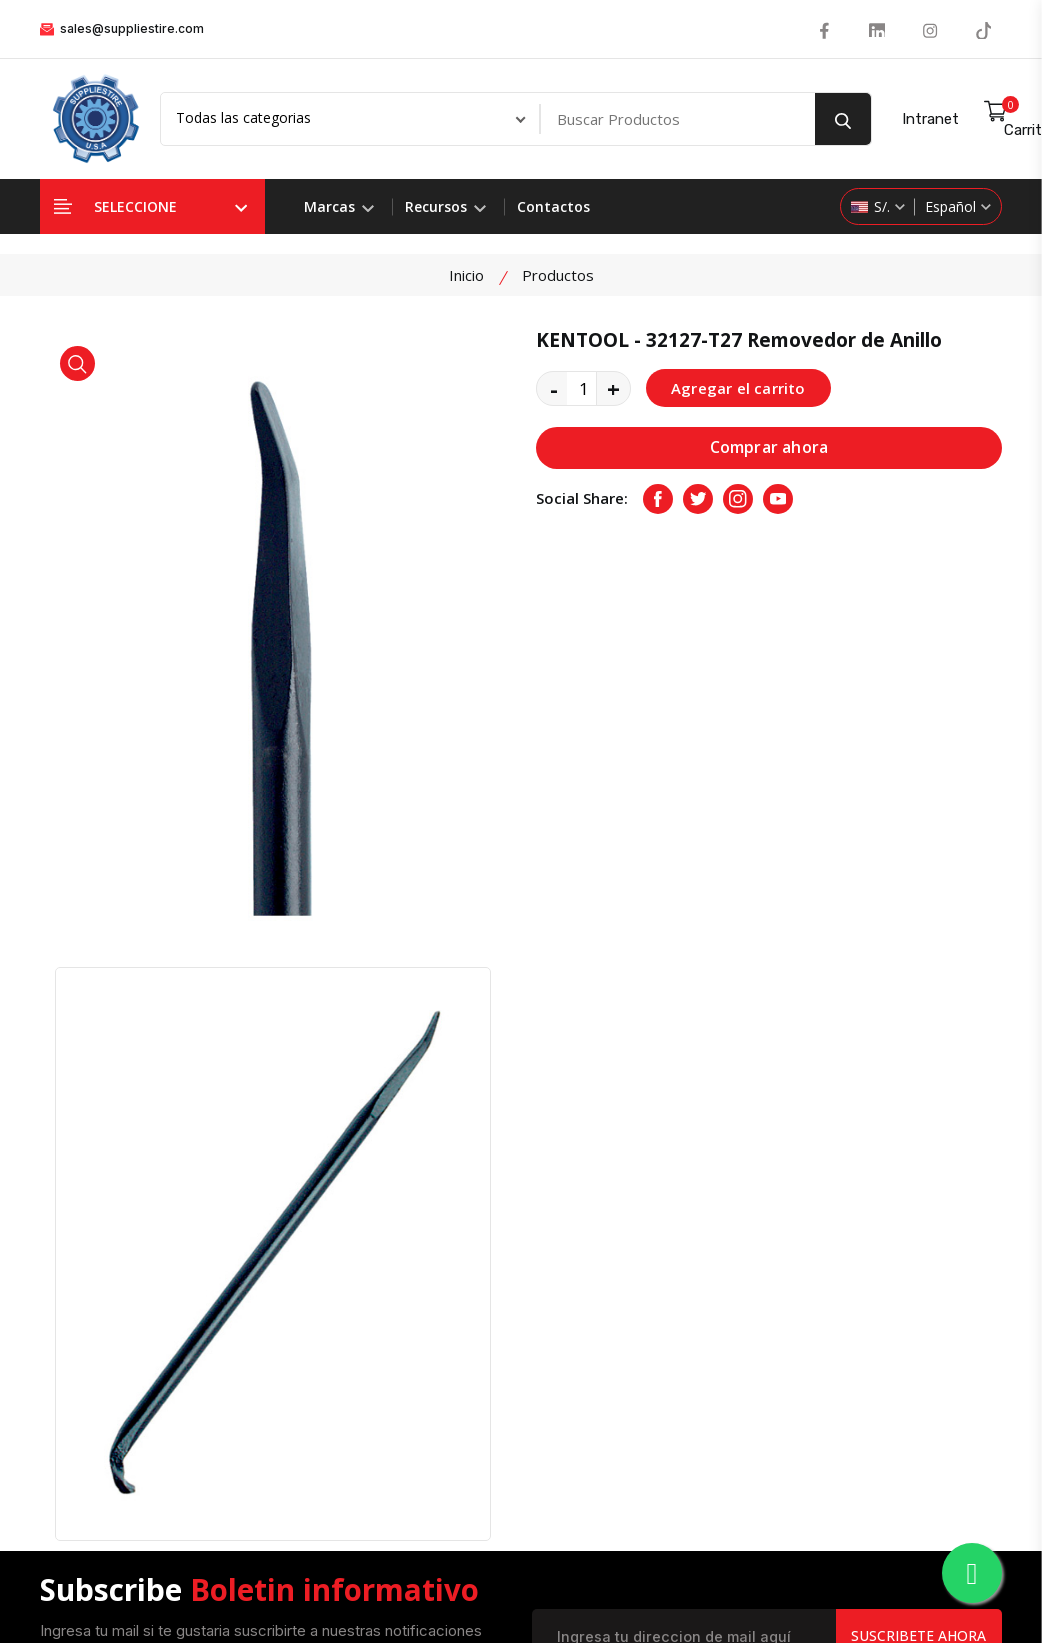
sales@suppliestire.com (122, 28)
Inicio (466, 275)
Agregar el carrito (738, 388)
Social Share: (582, 499)
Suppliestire (414, 1588)
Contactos (553, 206)
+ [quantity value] (613, 388)
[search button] (843, 119)
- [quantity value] (554, 388)
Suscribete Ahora (918, 1149)
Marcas (339, 206)
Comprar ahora (769, 448)
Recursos (445, 206)
